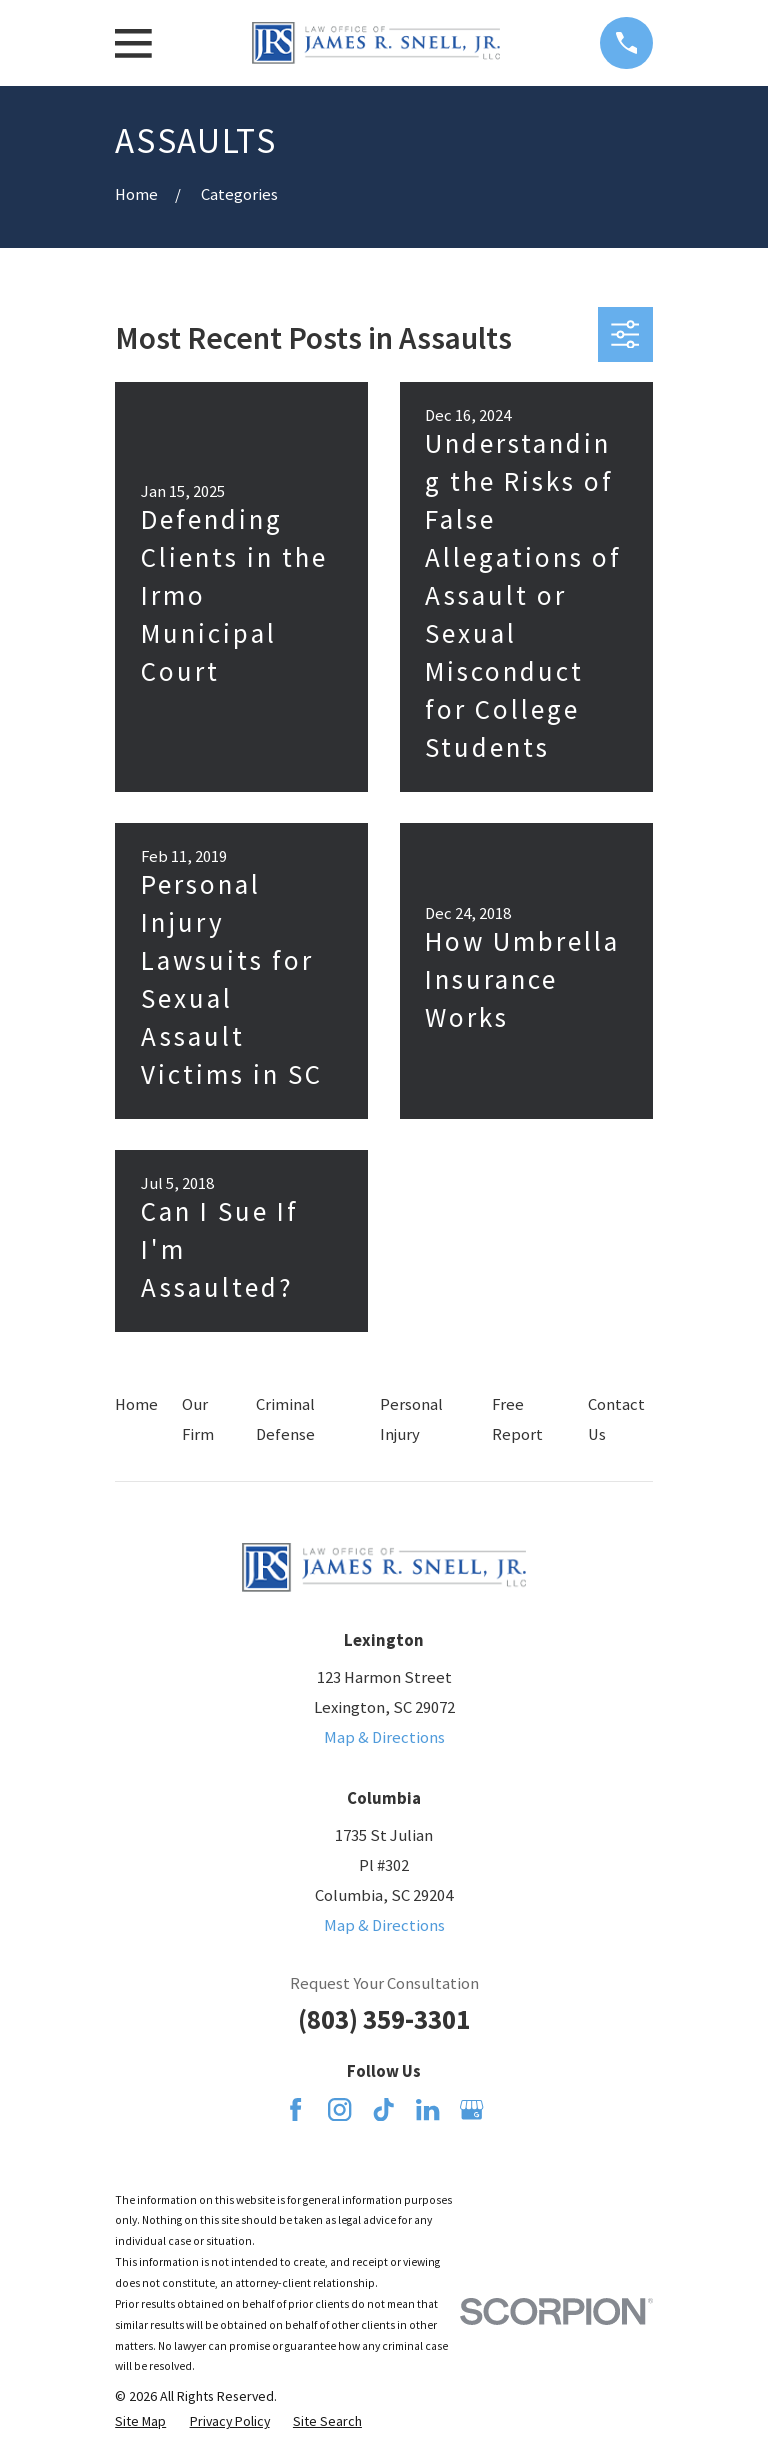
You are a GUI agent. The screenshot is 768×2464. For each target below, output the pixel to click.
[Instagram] (339, 2109)
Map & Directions (384, 1737)
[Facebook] (295, 2109)
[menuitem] (140, 2421)
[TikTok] (383, 2109)
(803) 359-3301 (384, 2019)
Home (136, 1404)
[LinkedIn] (427, 2109)
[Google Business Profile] (471, 2109)
